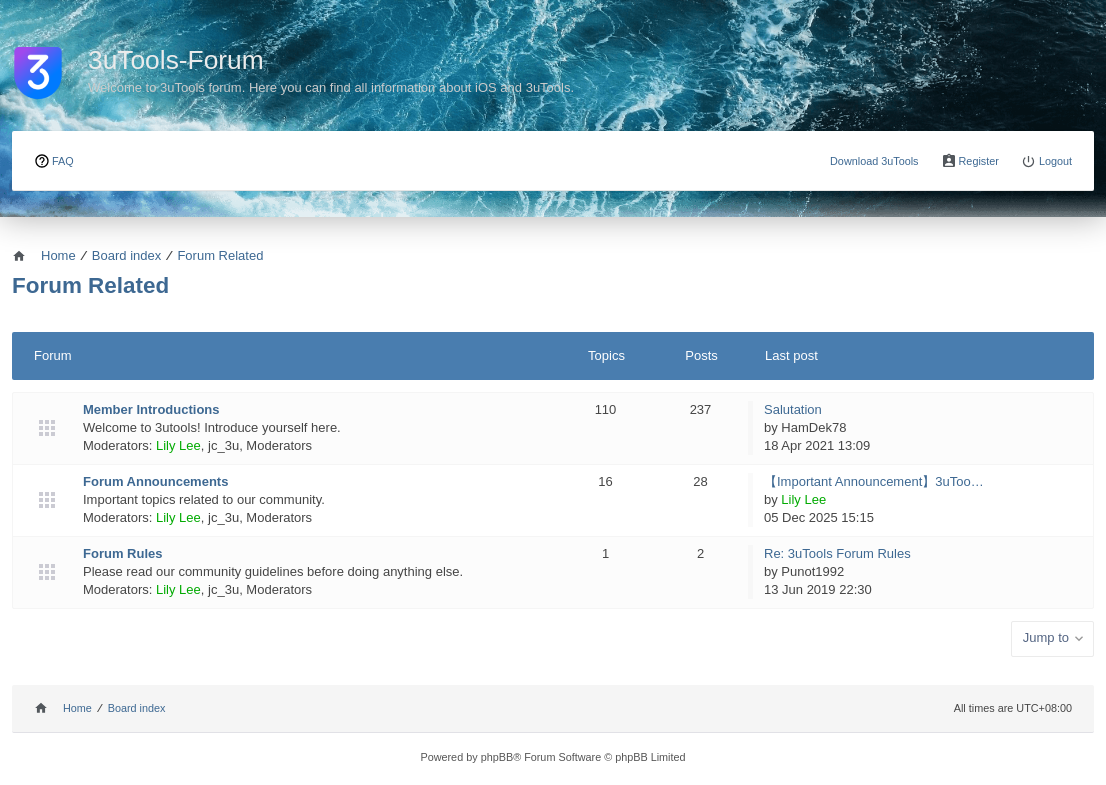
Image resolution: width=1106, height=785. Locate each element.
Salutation (793, 409)
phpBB (497, 757)
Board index (137, 708)
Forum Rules (122, 553)
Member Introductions (151, 409)
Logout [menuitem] (1055, 161)
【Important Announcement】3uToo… (874, 481)
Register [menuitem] (979, 161)
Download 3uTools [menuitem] (874, 161)
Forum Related (90, 285)
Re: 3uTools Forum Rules (837, 553)
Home (77, 708)
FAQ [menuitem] (63, 161)
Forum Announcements (155, 481)
